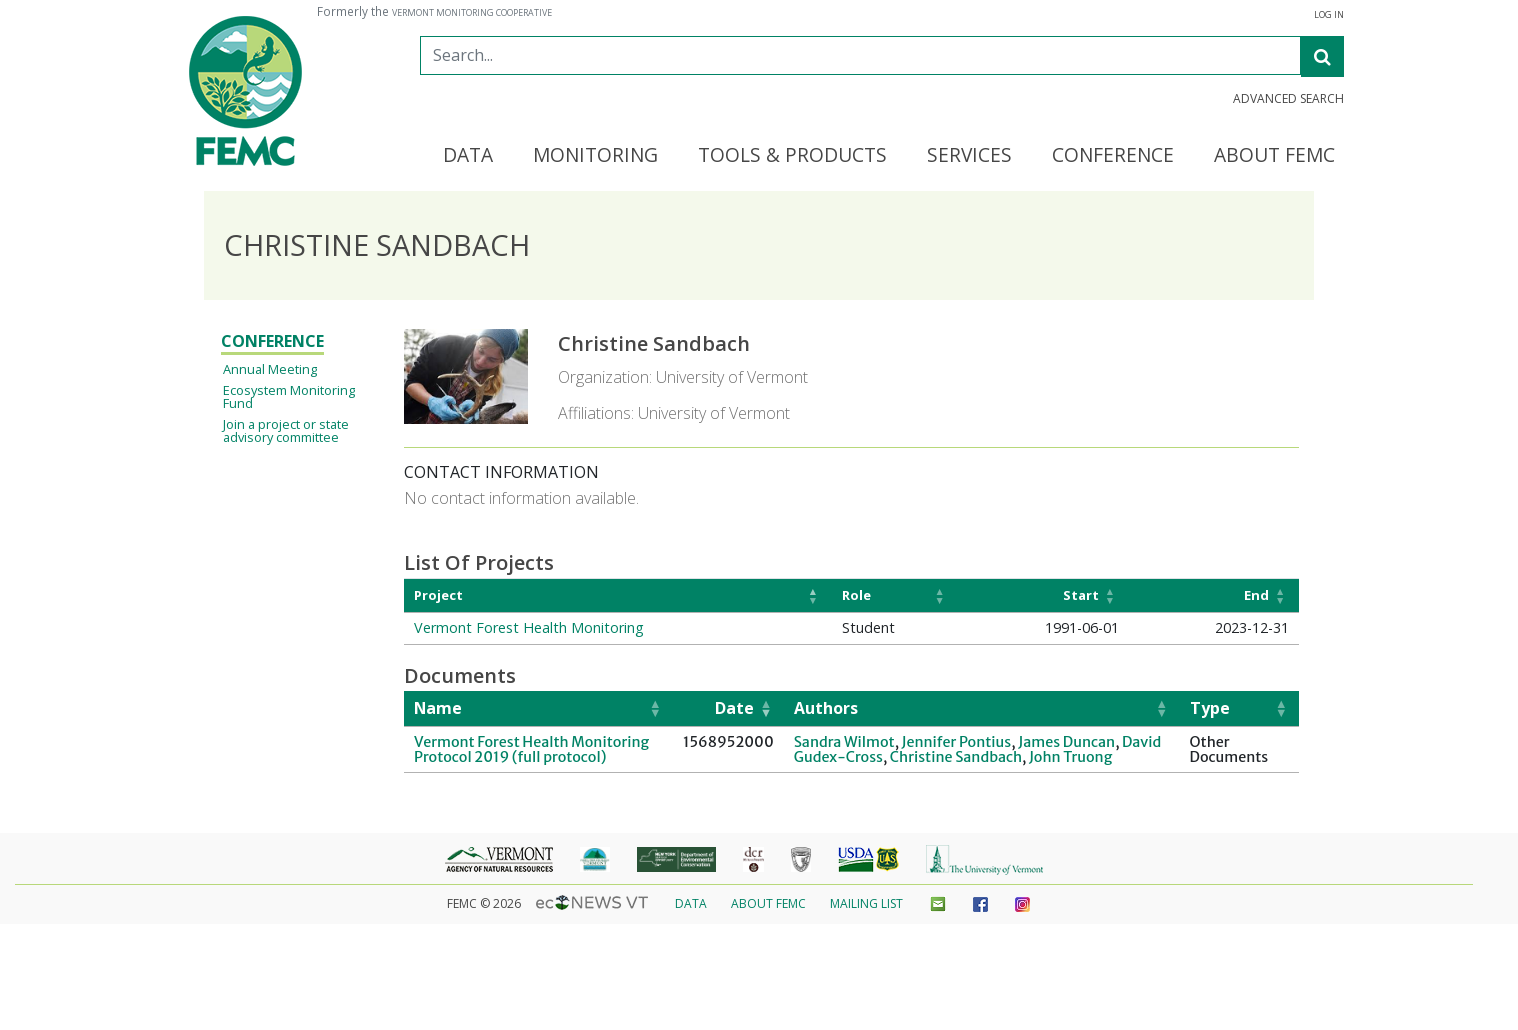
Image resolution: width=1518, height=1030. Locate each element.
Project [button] (438, 595)
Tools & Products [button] (792, 156)
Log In (1329, 15)
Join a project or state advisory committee (286, 430)
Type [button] (1210, 708)
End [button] (1256, 595)
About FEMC (768, 903)
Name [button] (438, 708)
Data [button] (468, 156)
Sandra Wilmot (844, 742)
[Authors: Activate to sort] (982, 709)
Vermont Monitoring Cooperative (472, 13)
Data (691, 903)
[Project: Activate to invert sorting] (618, 596)
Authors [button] (826, 708)
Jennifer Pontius (957, 742)
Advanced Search (1288, 99)
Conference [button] (1113, 156)
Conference (272, 341)
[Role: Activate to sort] (895, 596)
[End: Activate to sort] (1214, 596)
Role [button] (856, 595)
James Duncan (1066, 742)
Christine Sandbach (956, 757)
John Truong (1070, 757)
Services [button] (969, 156)
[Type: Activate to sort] (1239, 709)
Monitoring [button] (595, 156)
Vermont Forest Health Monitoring (529, 627)
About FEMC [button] (1274, 156)
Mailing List (866, 903)
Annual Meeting (270, 369)
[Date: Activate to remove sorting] (728, 709)
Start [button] (1081, 595)
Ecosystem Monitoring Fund (289, 396)
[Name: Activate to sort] (538, 709)
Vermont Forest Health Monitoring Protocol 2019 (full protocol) (531, 749)
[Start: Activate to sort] (1043, 596)
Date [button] (734, 708)
